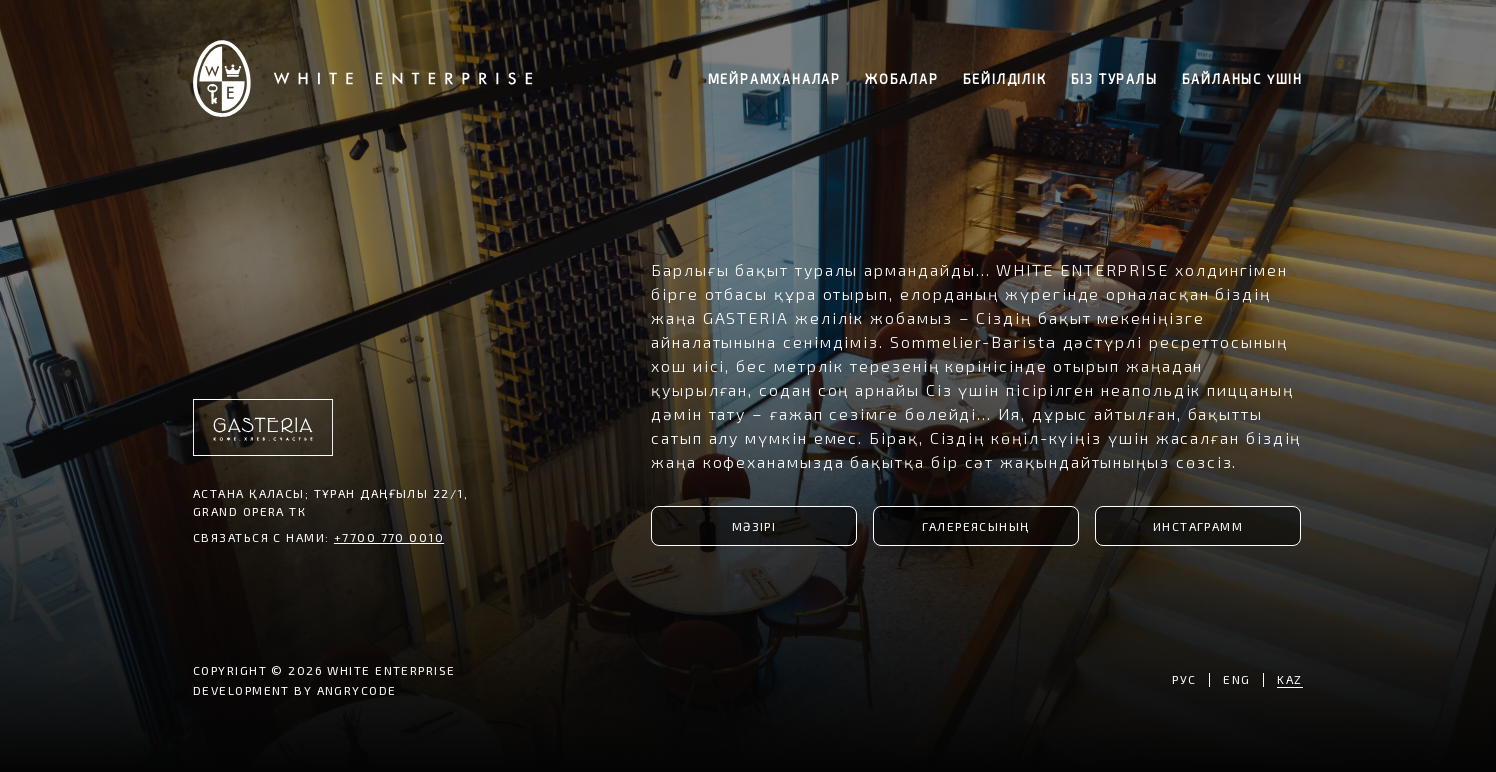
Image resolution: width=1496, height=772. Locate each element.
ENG (1237, 679)
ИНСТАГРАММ (1198, 526)
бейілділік (1005, 79)
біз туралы (1114, 79)
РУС (1184, 679)
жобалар (902, 79)
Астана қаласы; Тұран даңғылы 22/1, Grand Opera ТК (330, 502)
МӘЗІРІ (754, 526)
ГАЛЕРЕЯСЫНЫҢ (975, 526)
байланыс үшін (1242, 79)
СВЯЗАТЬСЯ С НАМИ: (318, 537)
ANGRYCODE (357, 690)
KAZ (1290, 679)
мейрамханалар (774, 79)
